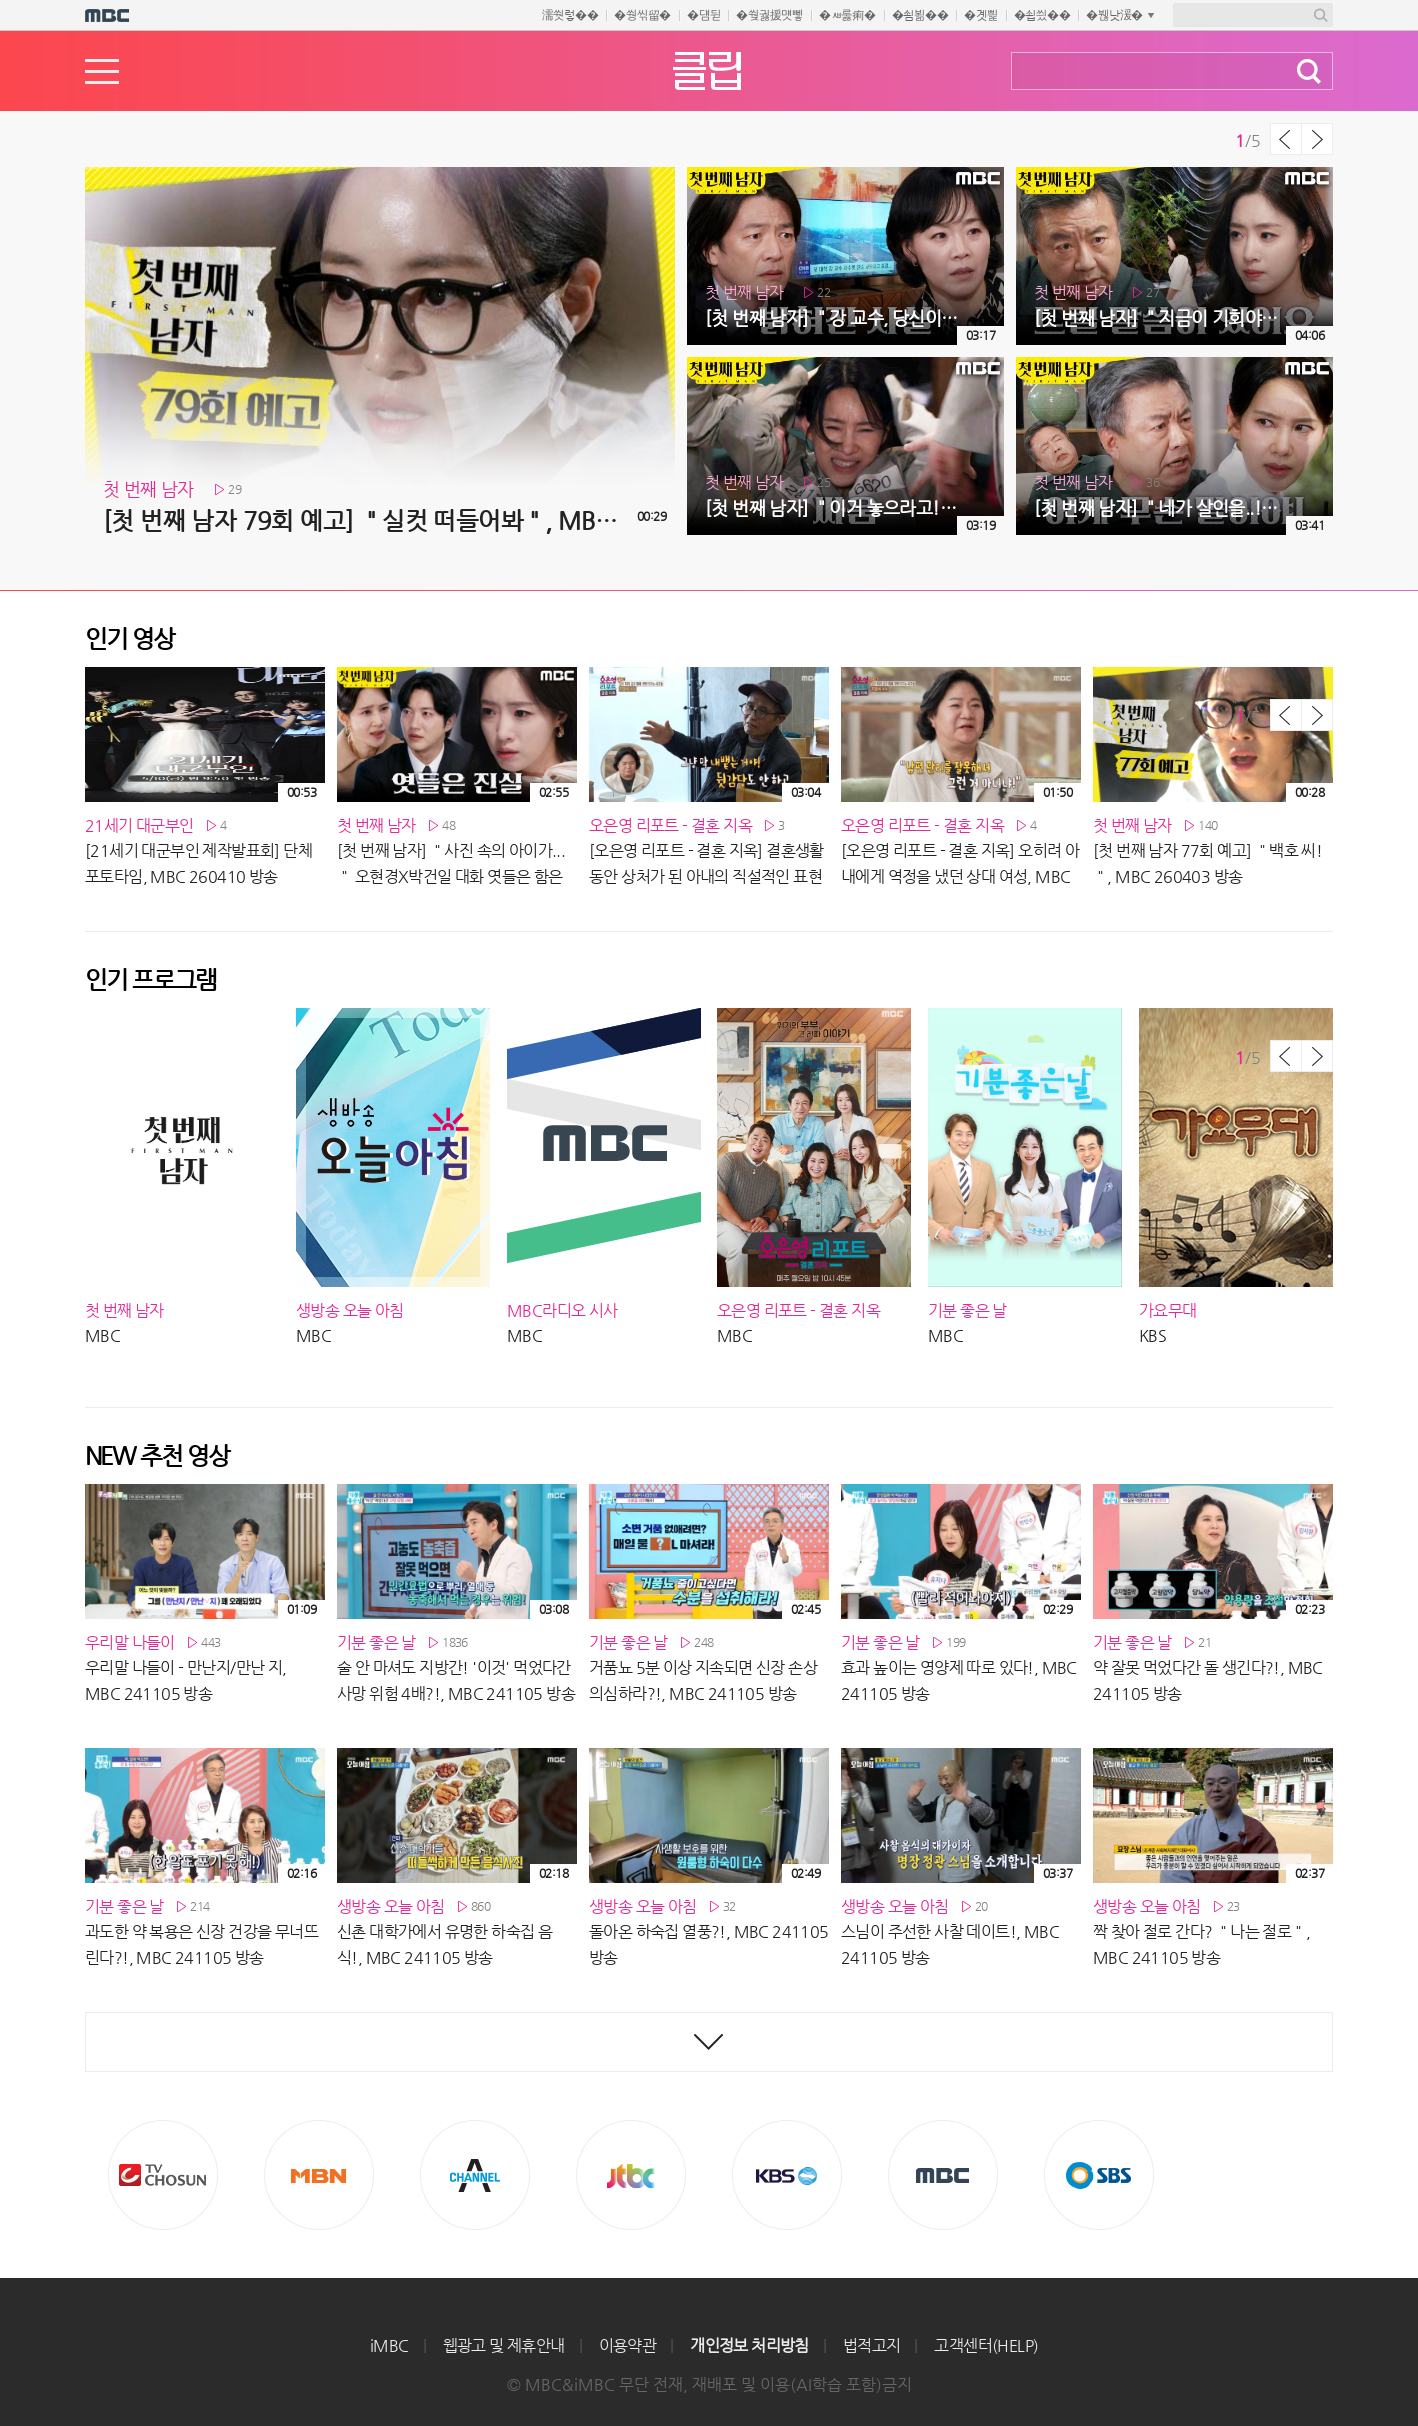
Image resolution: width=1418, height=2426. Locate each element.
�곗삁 (980, 15)
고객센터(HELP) (986, 2345)
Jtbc (631, 2175)
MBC (943, 2175)
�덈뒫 (703, 15)
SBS (1099, 2175)
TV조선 (163, 2175)
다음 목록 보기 (1317, 139)
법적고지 (872, 2345)
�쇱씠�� (1042, 15)
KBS (787, 2175)
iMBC (389, 2345)
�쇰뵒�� (920, 15)
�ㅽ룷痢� (847, 15)
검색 (1309, 71)
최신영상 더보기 (709, 2042)
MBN (319, 2175)
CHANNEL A (475, 2175)
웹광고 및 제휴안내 (504, 2345)
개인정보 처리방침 (749, 2345)
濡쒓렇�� (570, 15)
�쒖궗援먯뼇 (769, 15)
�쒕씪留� (642, 15)
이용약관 (628, 2345)
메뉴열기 (102, 71)
